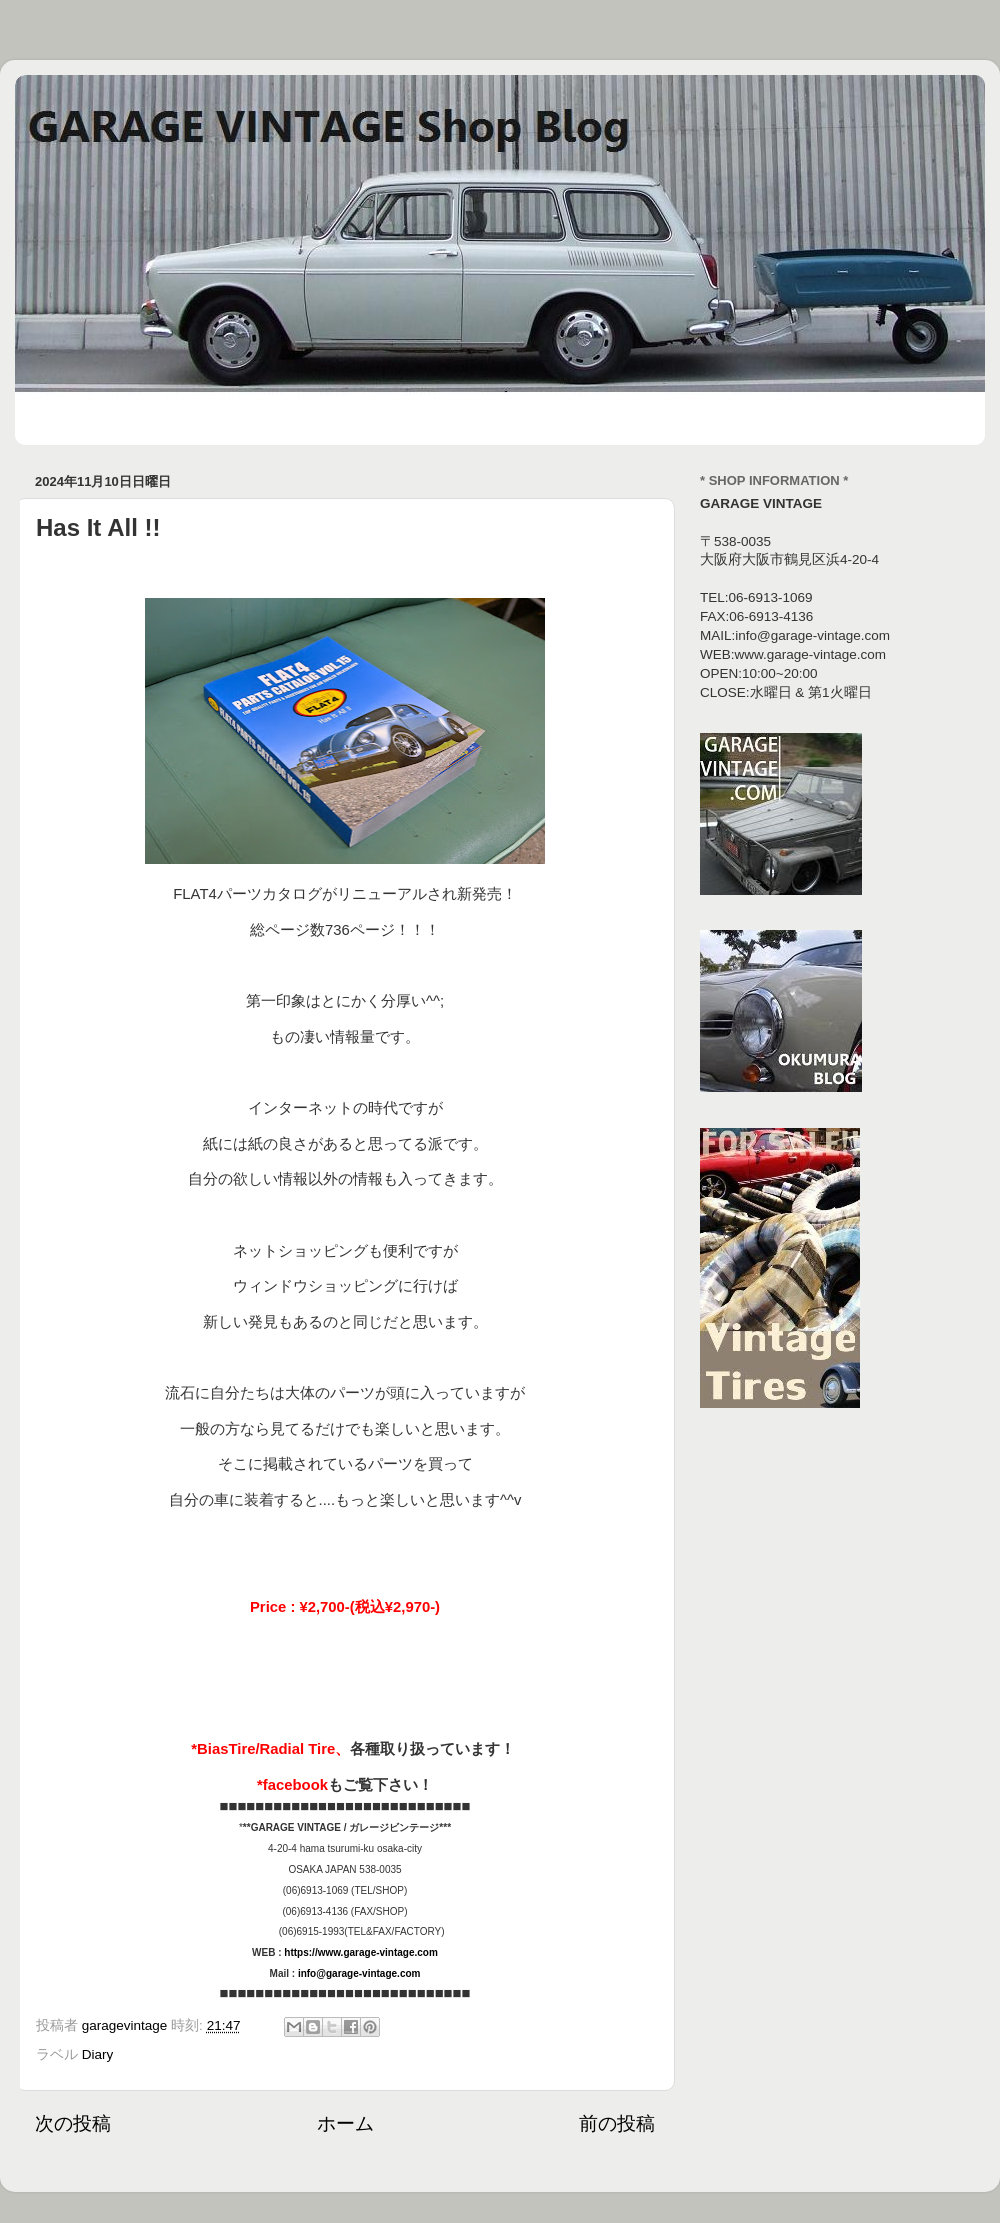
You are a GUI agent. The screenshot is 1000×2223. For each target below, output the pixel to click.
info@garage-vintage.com (359, 1973)
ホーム (345, 2123)
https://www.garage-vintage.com (361, 1952)
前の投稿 (617, 2123)
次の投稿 (73, 2123)
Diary (98, 2054)
